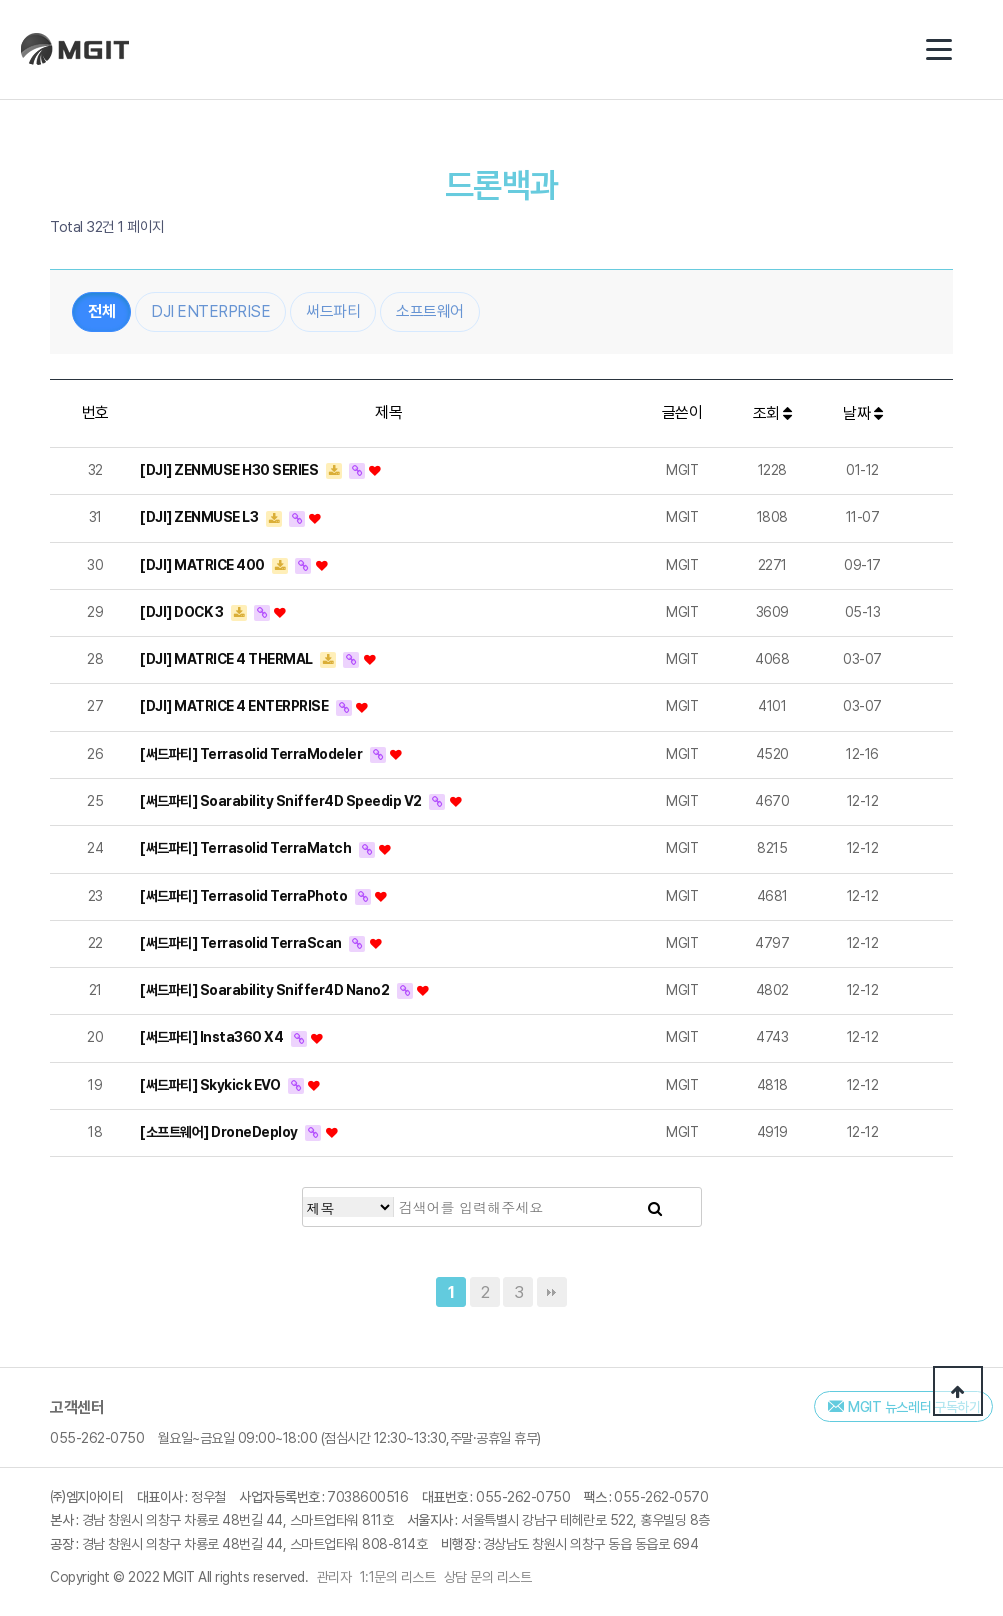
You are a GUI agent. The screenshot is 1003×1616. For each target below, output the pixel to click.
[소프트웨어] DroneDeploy (220, 1145)
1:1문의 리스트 (398, 1577)
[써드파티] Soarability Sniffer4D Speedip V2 (282, 814)
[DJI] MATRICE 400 (203, 577)
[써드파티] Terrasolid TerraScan (242, 956)
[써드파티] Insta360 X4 (213, 1050)
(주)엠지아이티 (80, 49)
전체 (101, 324)
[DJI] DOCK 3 (183, 625)
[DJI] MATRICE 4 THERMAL (227, 672)
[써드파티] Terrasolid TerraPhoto (245, 908)
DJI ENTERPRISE (210, 324)
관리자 (334, 1577)
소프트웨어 (430, 324)
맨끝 (552, 1292)
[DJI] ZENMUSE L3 (200, 530)
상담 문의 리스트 (488, 1577)
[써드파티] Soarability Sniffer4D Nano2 (266, 1003)
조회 (772, 426)
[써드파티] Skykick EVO (211, 1098)
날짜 (862, 426)
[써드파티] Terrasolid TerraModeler (252, 767)
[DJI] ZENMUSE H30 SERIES (230, 483)
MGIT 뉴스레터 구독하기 (914, 1407)
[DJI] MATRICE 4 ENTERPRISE (235, 719)
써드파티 (333, 324)
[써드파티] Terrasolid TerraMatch (247, 861)
